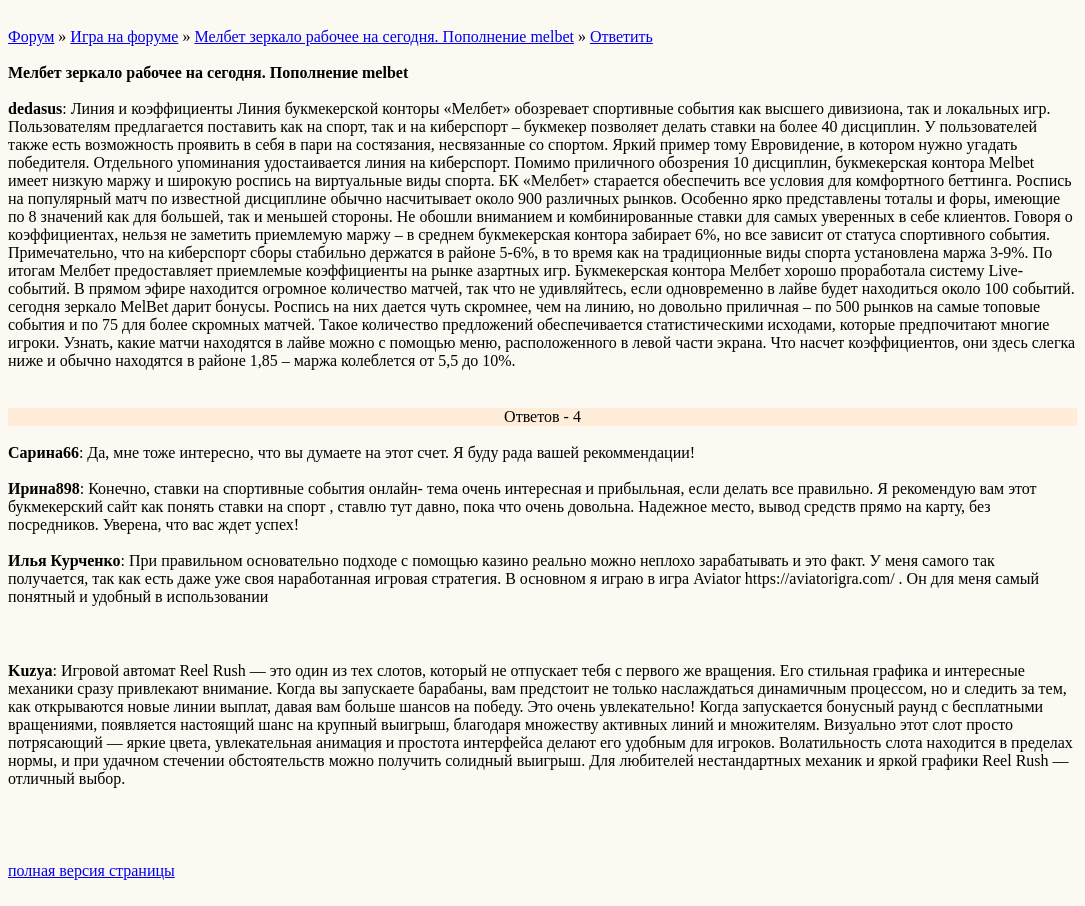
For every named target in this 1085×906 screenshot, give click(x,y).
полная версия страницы (91, 870)
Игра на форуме (124, 36)
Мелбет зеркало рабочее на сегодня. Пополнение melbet (384, 36)
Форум (31, 36)
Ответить (621, 36)
